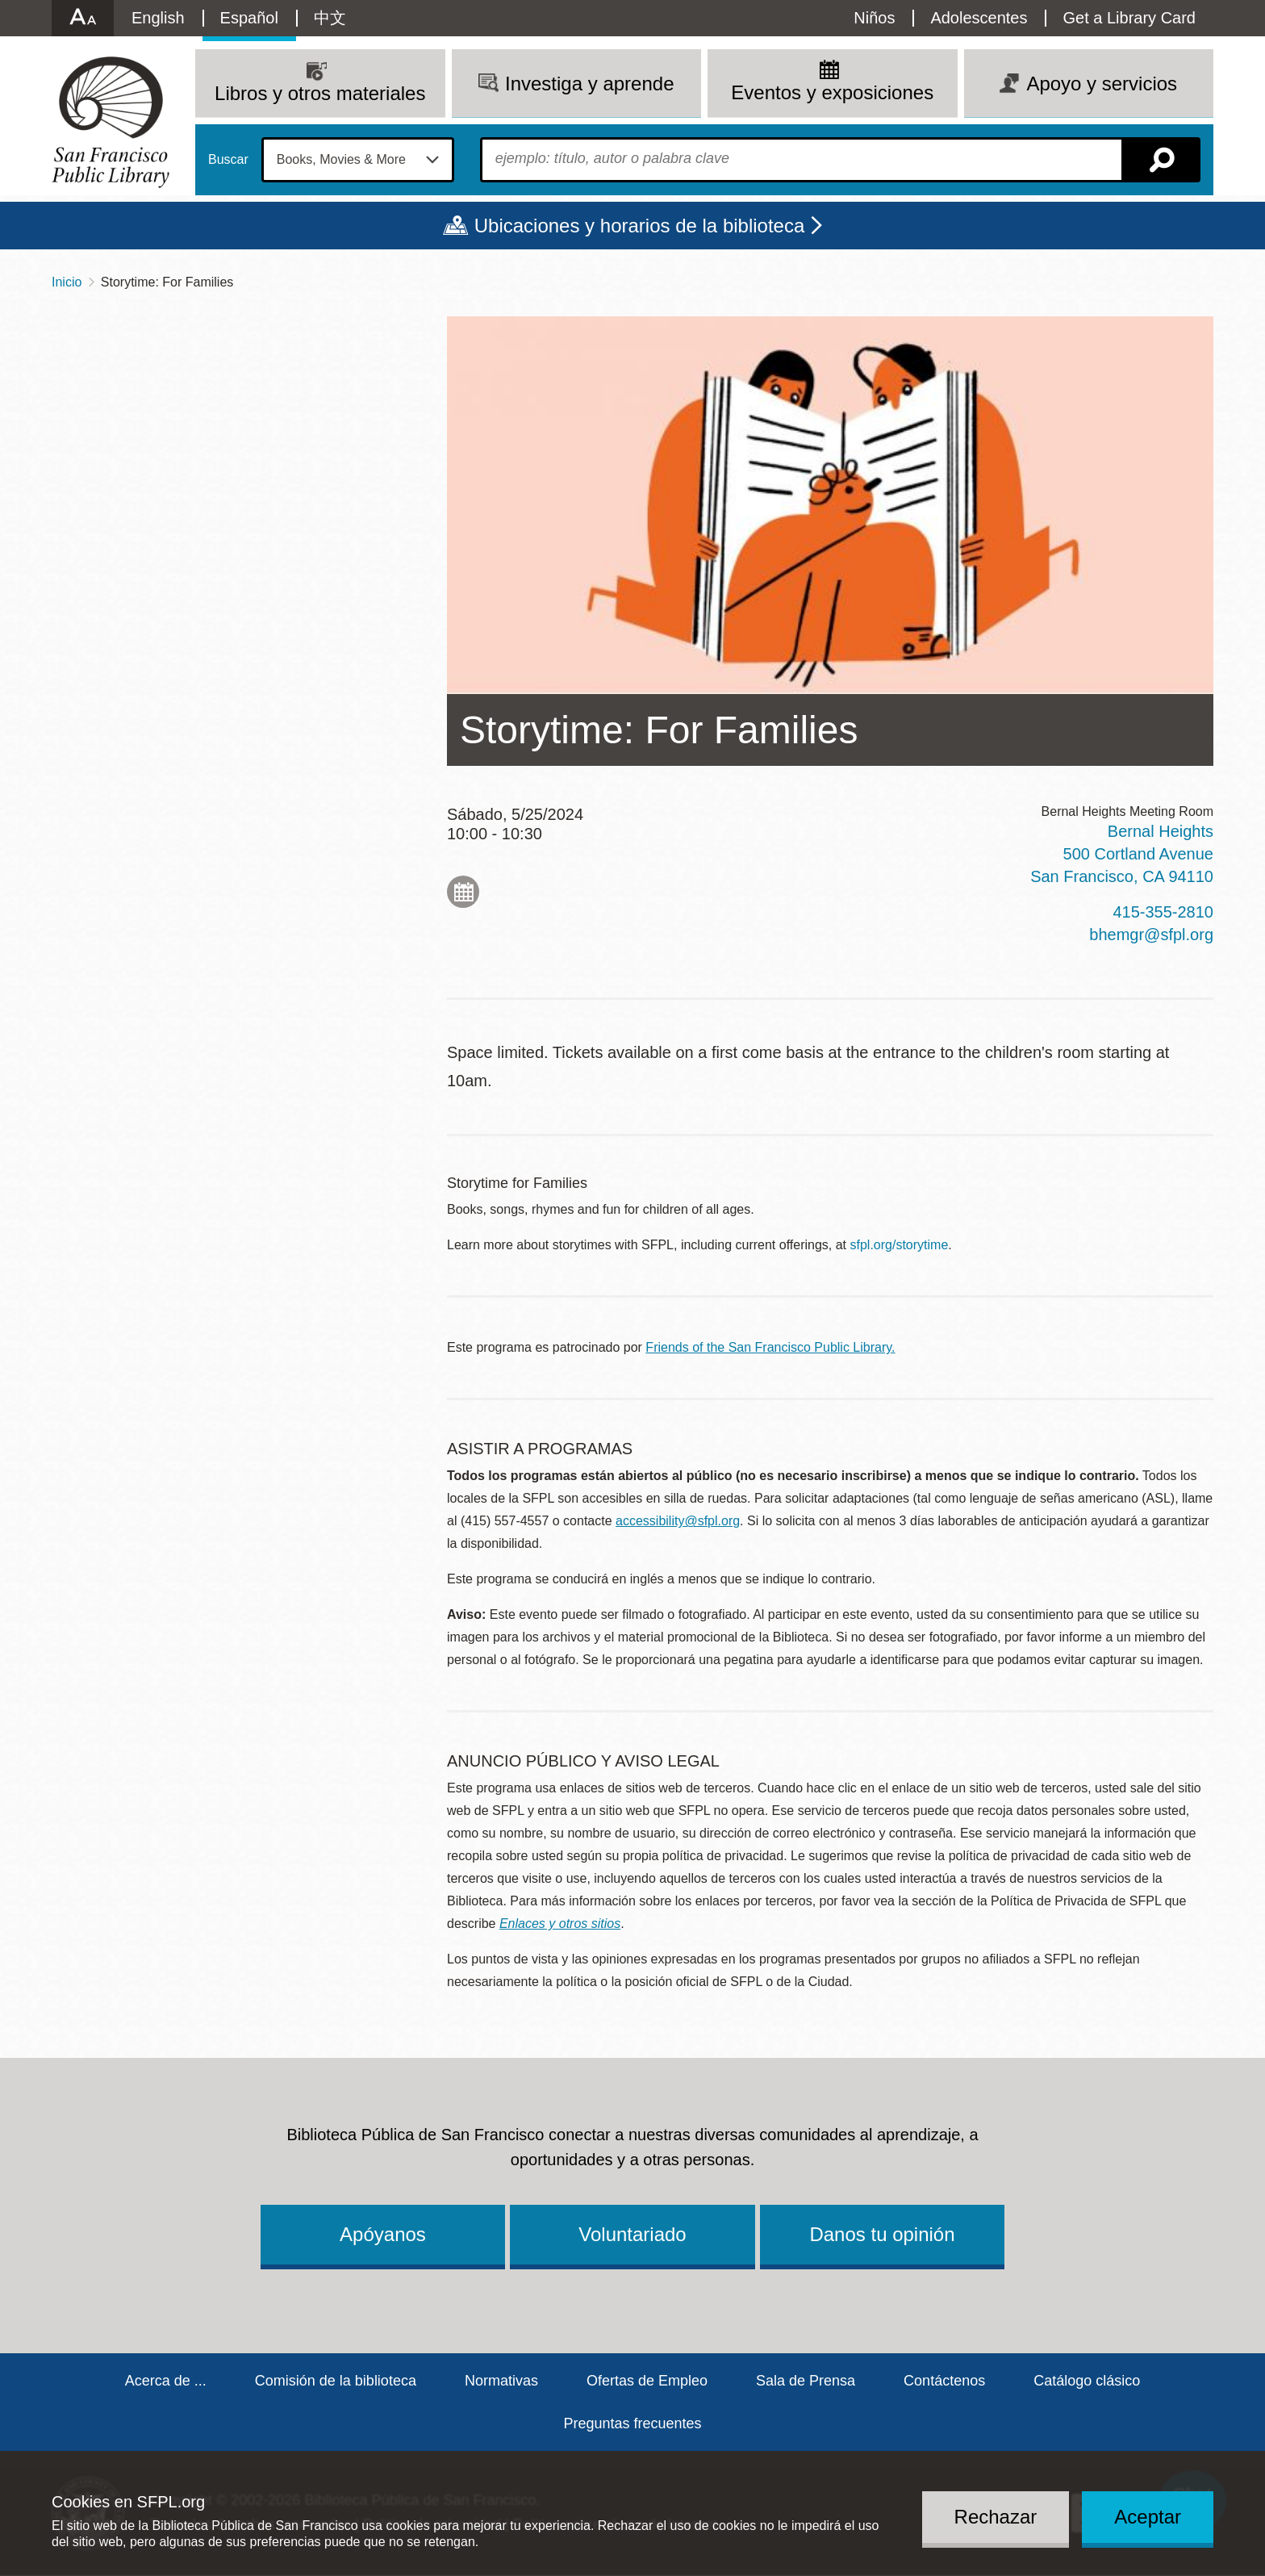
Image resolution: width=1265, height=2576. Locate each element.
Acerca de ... (166, 2381)
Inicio (66, 282)
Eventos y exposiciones (832, 92)
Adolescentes (978, 18)
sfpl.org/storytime (899, 1245)
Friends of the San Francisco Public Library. (770, 1347)
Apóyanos (383, 2234)
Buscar (228, 159)
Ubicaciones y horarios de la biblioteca (639, 225)
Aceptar (1147, 2517)
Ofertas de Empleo (647, 2381)
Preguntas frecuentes (632, 2423)
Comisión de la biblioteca (335, 2381)
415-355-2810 (1163, 912)
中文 (330, 18)
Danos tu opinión (881, 2234)
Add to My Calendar (463, 892)
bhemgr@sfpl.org (1151, 934)
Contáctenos (944, 2381)
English (158, 18)
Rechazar (995, 2517)
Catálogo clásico (1086, 2381)
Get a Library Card (1129, 18)
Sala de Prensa (805, 2381)
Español (249, 18)
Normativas (501, 2381)
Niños (874, 18)
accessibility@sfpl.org (678, 1521)
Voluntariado (632, 2234)
